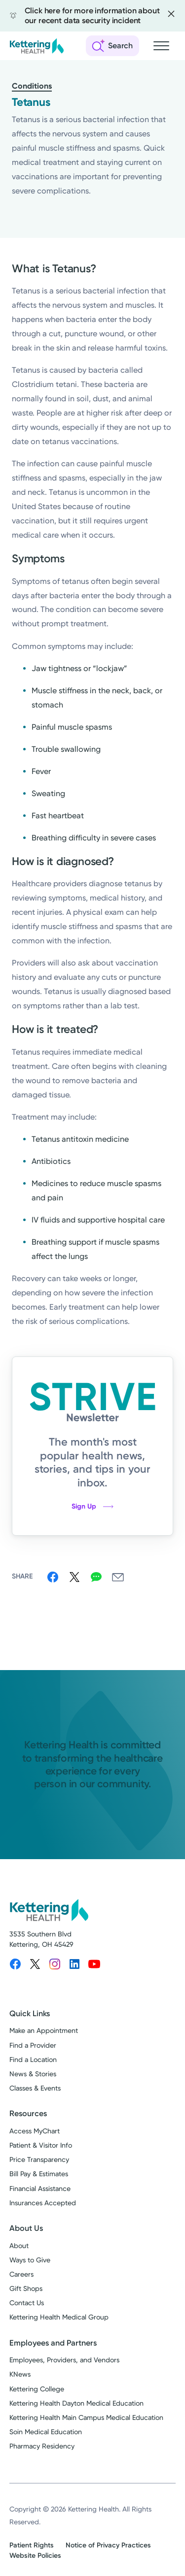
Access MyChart (34, 2131)
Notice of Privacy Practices (108, 2545)
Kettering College (36, 2389)
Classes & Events (35, 2088)
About (19, 2246)
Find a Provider (32, 2045)
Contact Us (26, 2303)
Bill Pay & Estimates (38, 2174)
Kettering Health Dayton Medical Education (76, 2403)
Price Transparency (39, 2159)
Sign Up (92, 1506)
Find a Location (33, 2059)
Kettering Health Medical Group (59, 2317)
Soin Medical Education (45, 2432)
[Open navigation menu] (161, 45)
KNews (20, 2374)
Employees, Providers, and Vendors (64, 2360)
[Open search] (112, 45)
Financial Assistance (40, 2188)
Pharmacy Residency (41, 2446)
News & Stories (32, 2074)
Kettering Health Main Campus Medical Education (86, 2417)
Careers (21, 2274)
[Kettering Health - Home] (36, 46)
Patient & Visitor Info (40, 2145)
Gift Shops (25, 2288)
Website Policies (35, 2555)
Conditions (32, 86)
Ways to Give (29, 2260)
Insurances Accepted (42, 2203)
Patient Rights (31, 2545)
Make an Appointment (43, 2030)
